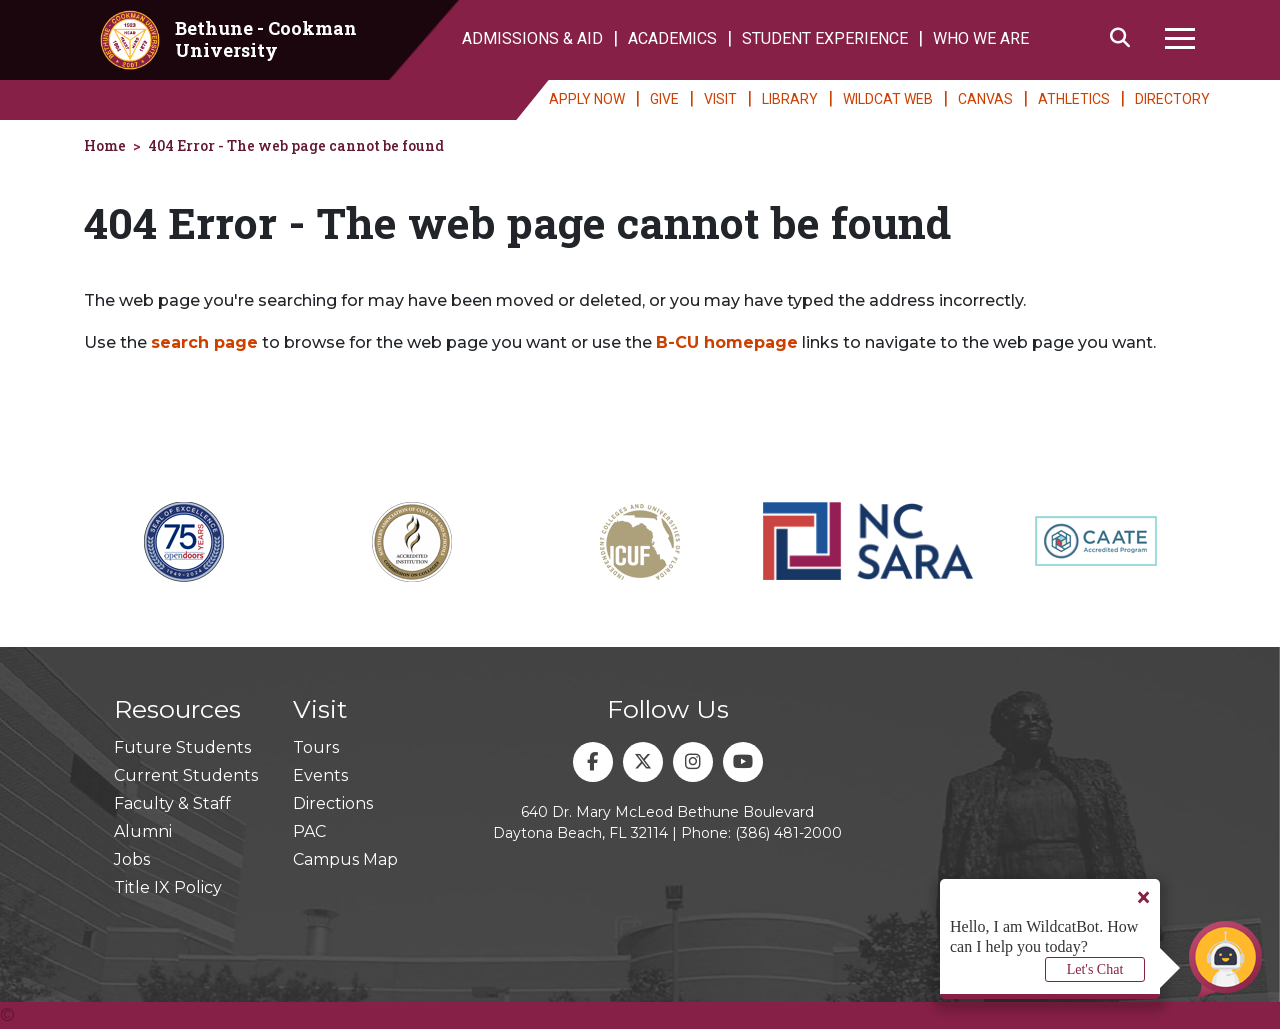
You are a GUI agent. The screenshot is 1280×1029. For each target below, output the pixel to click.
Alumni (143, 831)
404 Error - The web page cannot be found (296, 145)
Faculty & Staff (172, 803)
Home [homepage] (105, 145)
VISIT (720, 99)
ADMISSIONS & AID (532, 38)
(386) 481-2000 (788, 833)
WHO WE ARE (981, 38)
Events (320, 775)
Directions (333, 803)
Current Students (186, 775)
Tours (316, 747)
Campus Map (345, 859)
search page (204, 342)
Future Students (182, 747)
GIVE (664, 99)
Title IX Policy (168, 887)
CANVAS (985, 99)
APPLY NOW (587, 99)
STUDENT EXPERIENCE (825, 38)
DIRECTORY (1172, 99)
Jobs (132, 859)
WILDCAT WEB (888, 99)
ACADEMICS (672, 38)
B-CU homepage (727, 342)
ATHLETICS (1074, 99)
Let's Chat (1095, 969)
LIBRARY (790, 99)
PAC (309, 831)
